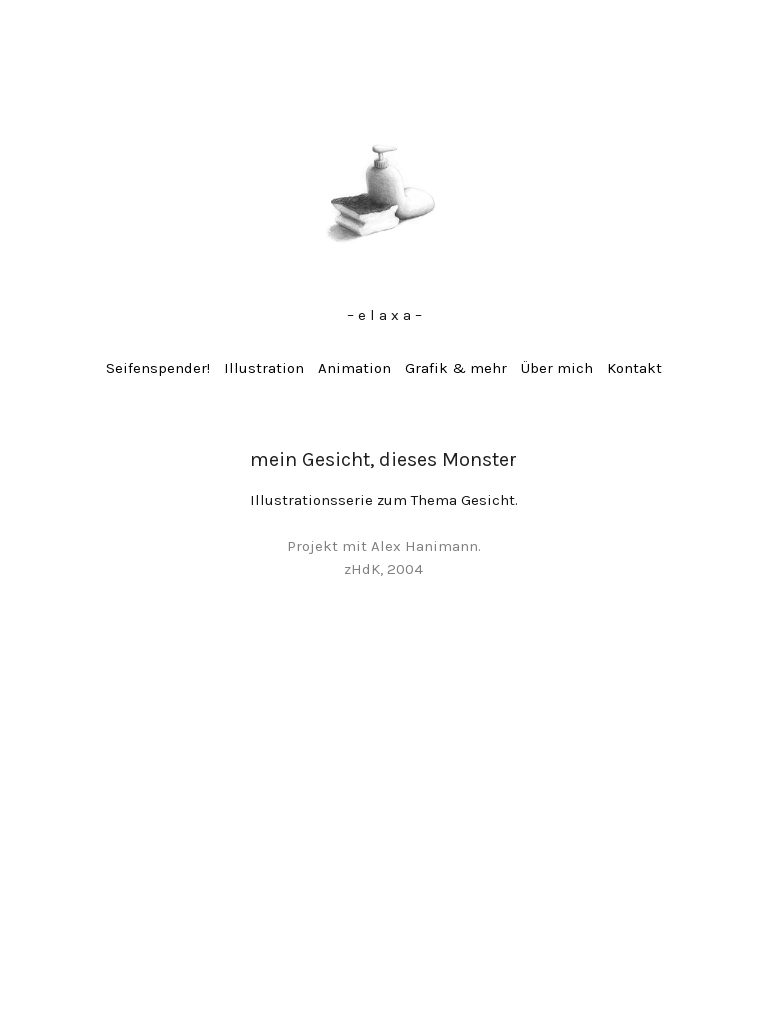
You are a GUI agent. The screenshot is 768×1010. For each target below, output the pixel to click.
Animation (354, 368)
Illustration (264, 368)
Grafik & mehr (456, 368)
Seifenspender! (158, 368)
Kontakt (634, 368)
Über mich (557, 368)
